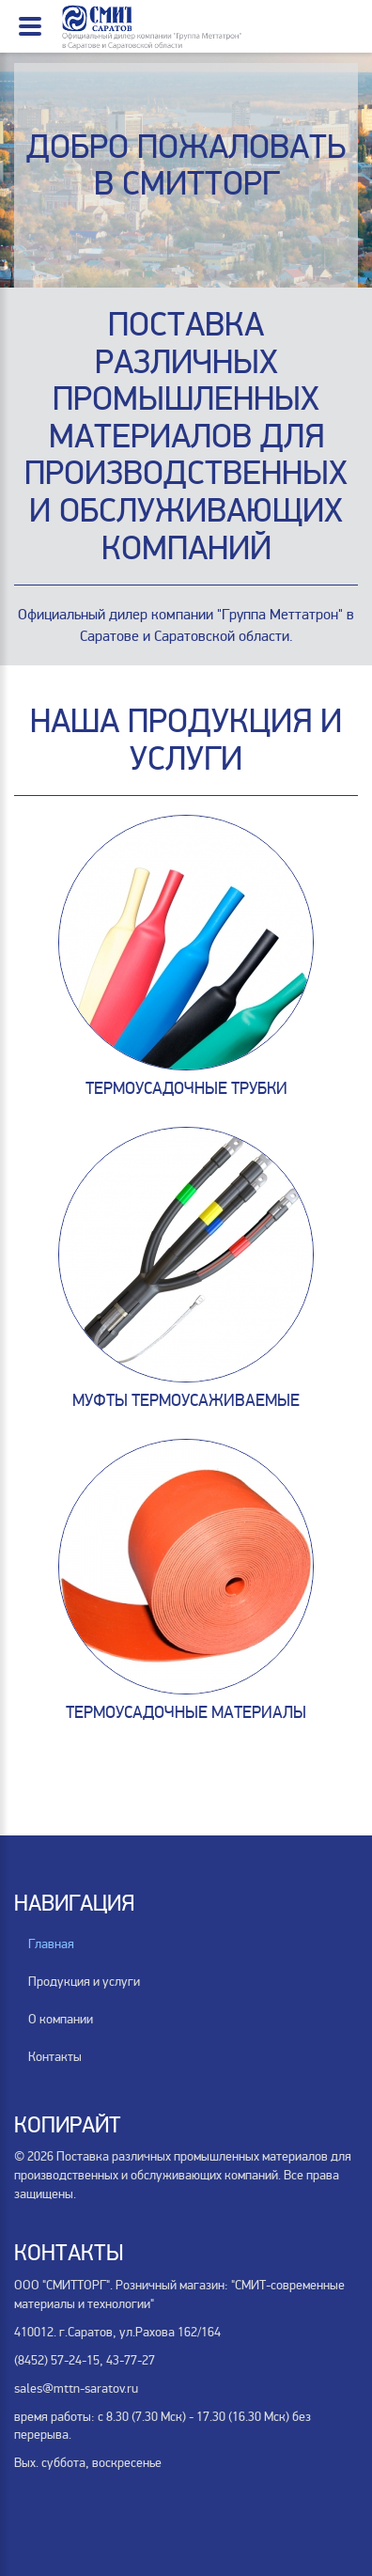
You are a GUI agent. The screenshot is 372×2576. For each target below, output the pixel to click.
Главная (51, 1944)
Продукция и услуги (84, 1982)
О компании (60, 2019)
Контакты (55, 2057)
